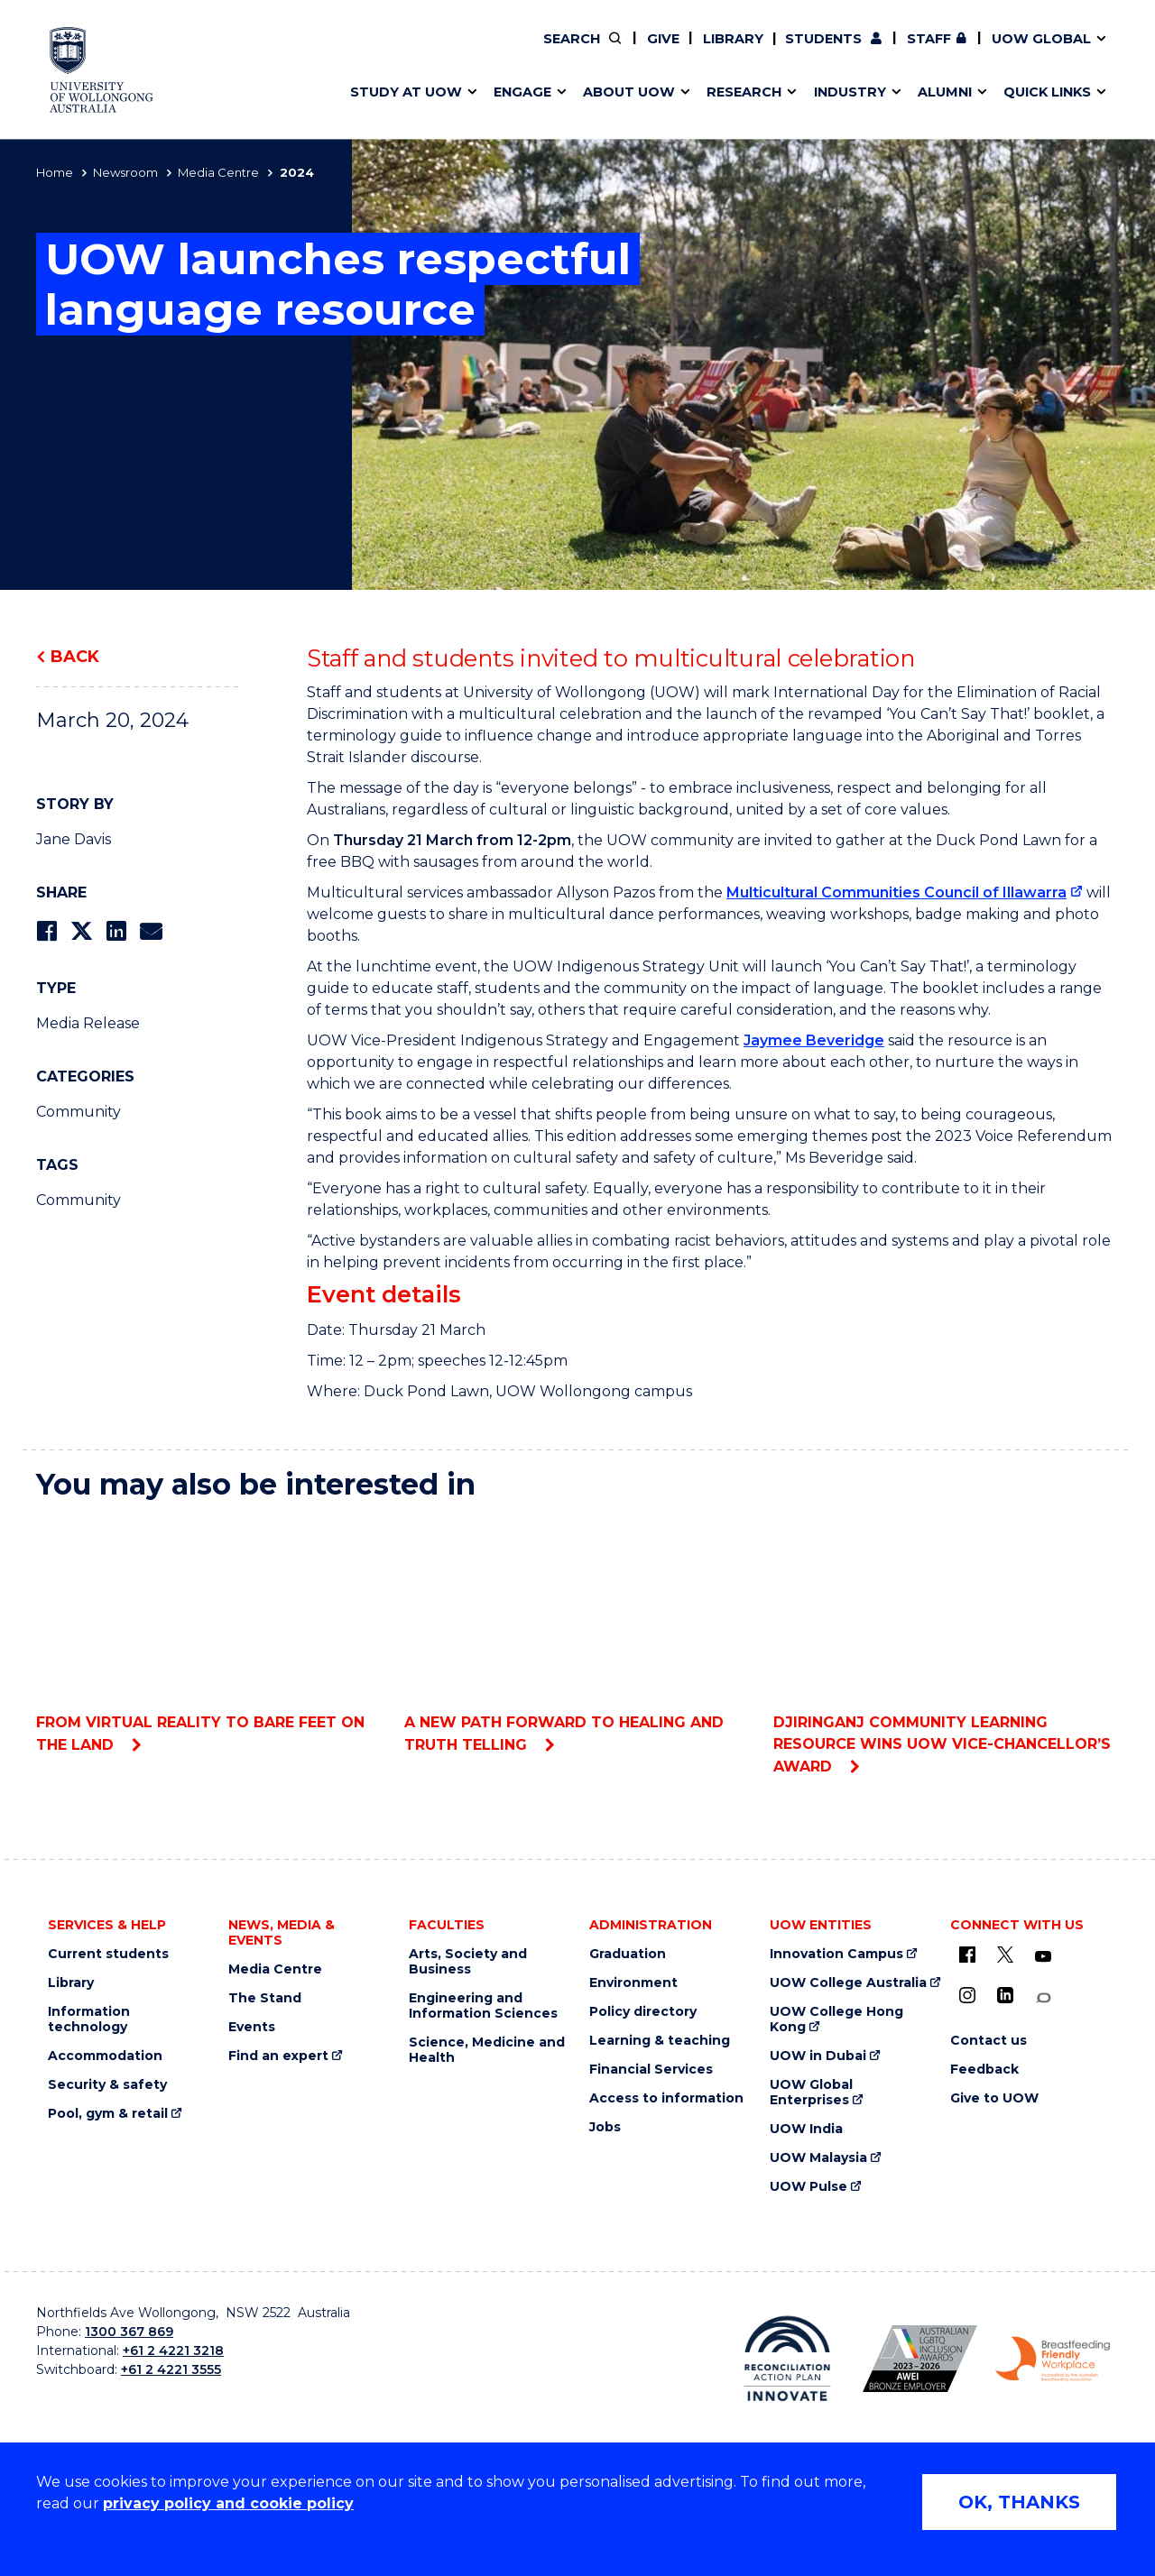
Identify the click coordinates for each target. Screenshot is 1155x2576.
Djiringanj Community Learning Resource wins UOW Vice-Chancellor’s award (946, 1646)
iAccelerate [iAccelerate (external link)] (914, 51)
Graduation (627, 1954)
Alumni (363, 51)
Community (78, 1111)
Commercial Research (896, 51)
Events (251, 2027)
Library (733, 39)
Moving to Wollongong (655, 51)
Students (823, 39)
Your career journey (643, 51)
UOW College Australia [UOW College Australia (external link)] (848, 1983)
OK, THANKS (1019, 2502)
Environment (633, 1983)
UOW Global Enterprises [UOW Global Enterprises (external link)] (811, 2092)
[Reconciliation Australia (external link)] (787, 2359)
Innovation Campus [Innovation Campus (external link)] (836, 1954)
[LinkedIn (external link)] (1005, 1995)
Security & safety (107, 2085)
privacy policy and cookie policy (228, 2503)
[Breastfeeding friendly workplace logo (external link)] (1052, 2359)
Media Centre (218, 172)
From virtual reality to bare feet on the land (209, 1635)
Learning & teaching (659, 2040)
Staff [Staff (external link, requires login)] (929, 39)
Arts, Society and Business (468, 1961)
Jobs (605, 2127)
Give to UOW (994, 2098)
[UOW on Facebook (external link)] (967, 1954)
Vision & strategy (615, 51)
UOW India (806, 2129)
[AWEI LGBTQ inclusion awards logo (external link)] (920, 2358)
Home (54, 172)
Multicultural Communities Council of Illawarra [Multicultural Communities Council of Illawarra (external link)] (896, 892)
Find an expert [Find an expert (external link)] (672, 51)
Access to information (666, 2098)
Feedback (984, 2069)
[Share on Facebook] (46, 931)
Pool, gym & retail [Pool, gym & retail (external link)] (108, 2113)
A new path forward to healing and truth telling (577, 1635)
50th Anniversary (898, 51)
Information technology (89, 2019)
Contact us (955, 51)
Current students (108, 1954)
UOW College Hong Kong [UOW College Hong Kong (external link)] (836, 2019)
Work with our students (671, 51)
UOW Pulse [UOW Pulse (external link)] (808, 2186)
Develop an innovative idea (433, 51)
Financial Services (651, 2069)
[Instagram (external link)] (967, 1995)
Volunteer (670, 51)
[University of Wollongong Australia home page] (101, 70)
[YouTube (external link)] (1043, 1957)
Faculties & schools (406, 51)
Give (663, 39)
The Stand (264, 1998)
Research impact (398, 51)
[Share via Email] (150, 931)
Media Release (88, 1023)
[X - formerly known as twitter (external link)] (1005, 1954)
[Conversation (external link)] (1043, 1998)
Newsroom (125, 172)
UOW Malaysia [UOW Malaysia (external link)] (818, 2158)
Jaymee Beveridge (814, 1040)
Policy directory (643, 2011)
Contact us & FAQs (908, 51)
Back (75, 657)
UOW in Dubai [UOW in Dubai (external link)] (818, 2056)
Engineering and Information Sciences (483, 2006)
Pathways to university (420, 51)
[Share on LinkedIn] (116, 931)
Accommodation (105, 2056)
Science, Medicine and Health (487, 2050)
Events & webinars (403, 51)
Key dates (373, 51)
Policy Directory (659, 51)
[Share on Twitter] (81, 931)
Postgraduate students (913, 51)
